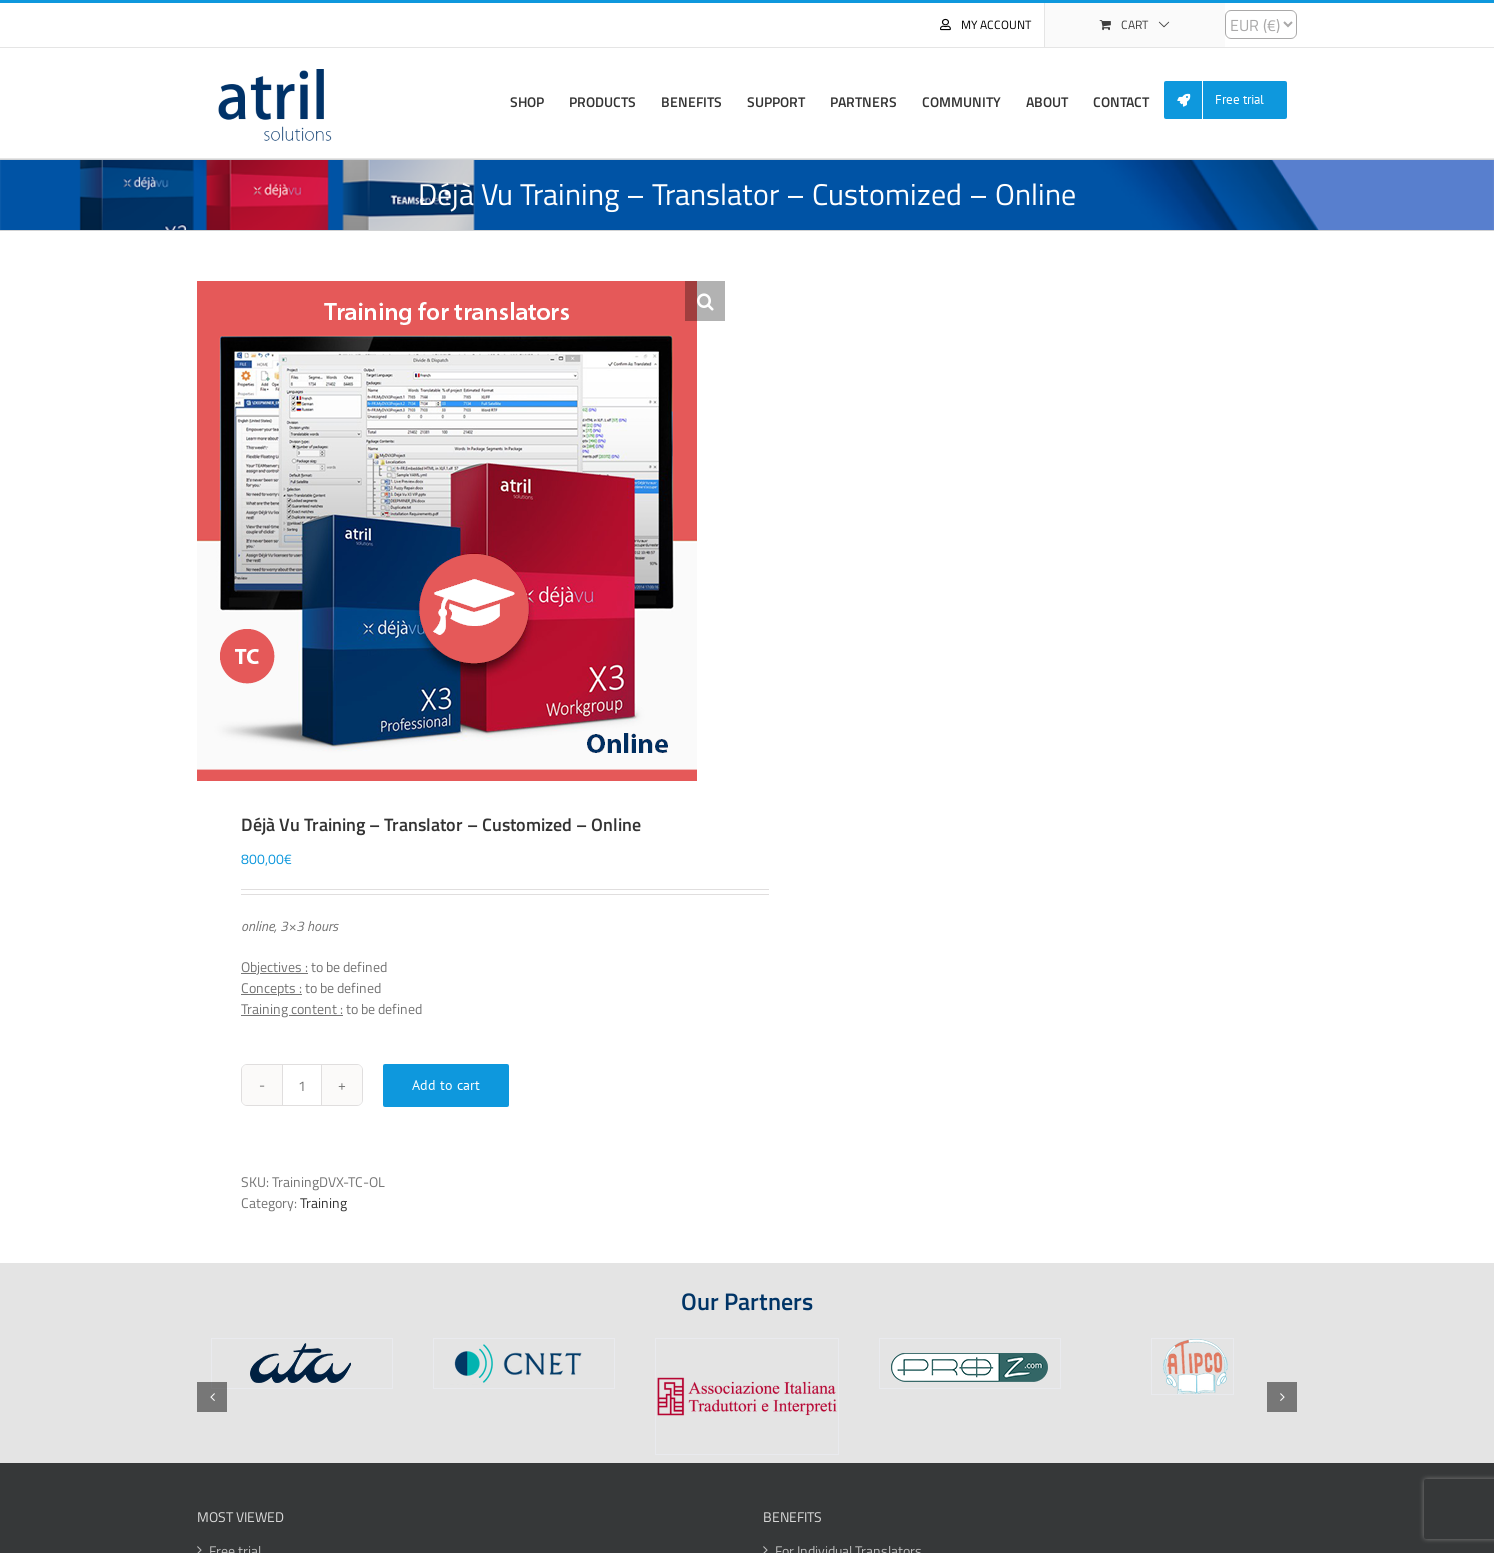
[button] (705, 301)
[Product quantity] (302, 1085)
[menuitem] (1233, 100)
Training (323, 1202)
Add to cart (446, 1085)
